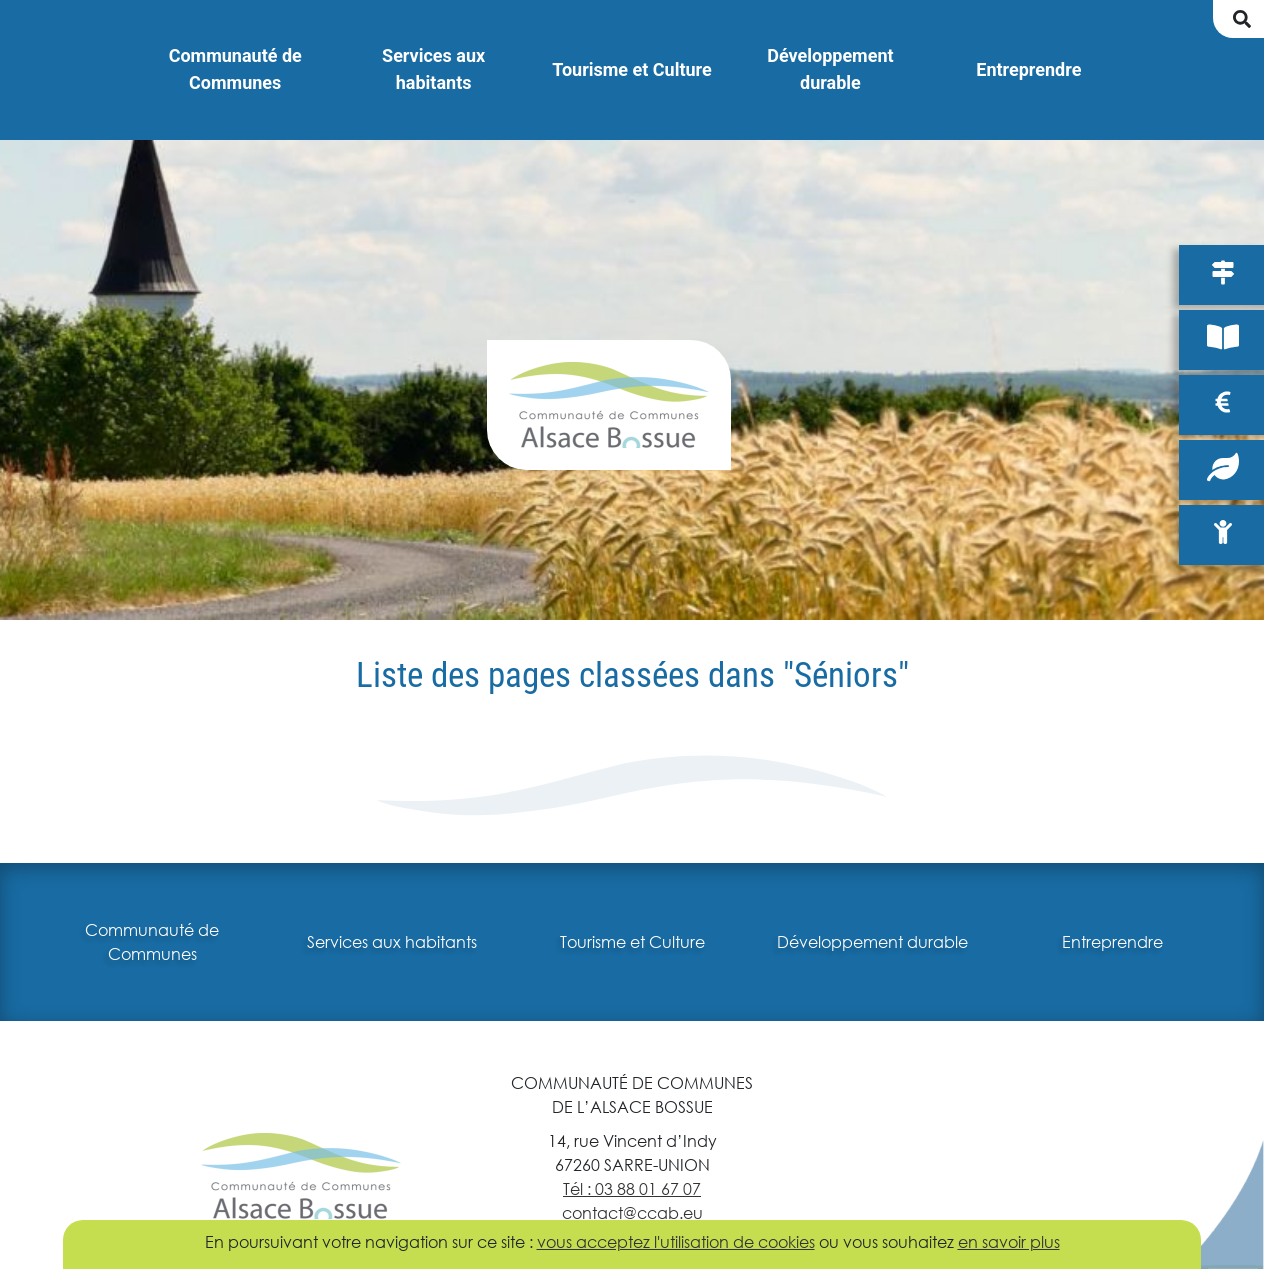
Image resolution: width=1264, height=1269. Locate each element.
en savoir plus (1009, 1241)
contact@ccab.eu (632, 1212)
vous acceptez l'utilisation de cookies (676, 1241)
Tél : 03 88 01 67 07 (632, 1188)
